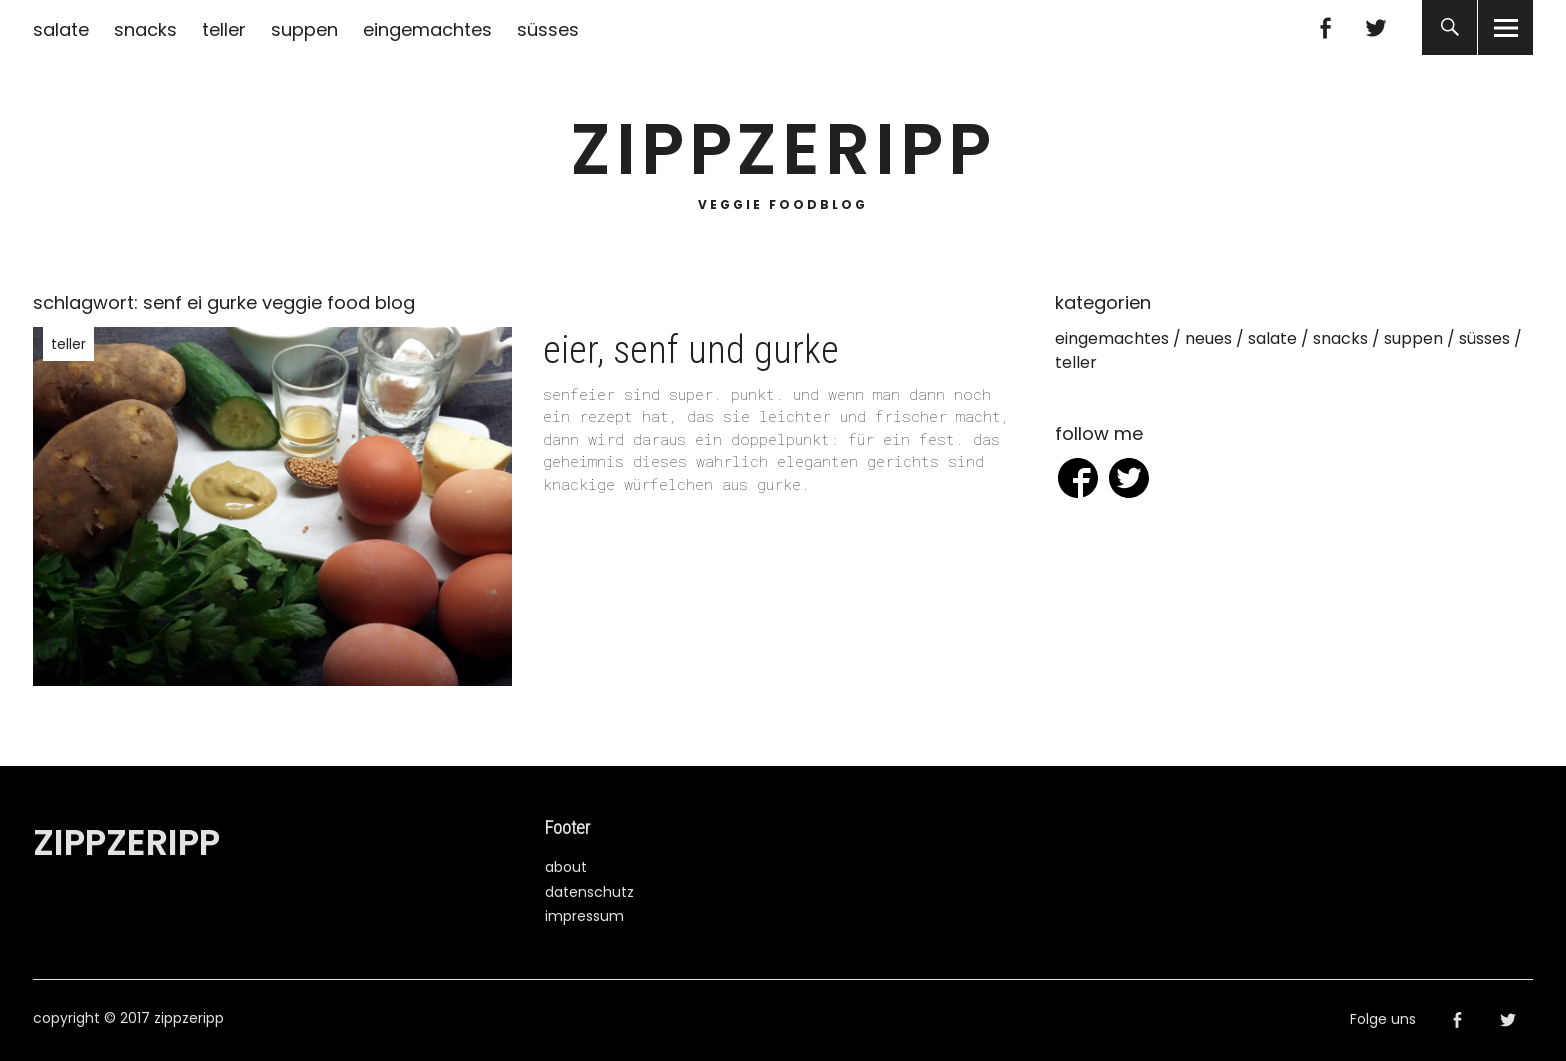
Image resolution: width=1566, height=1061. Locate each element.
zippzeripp (783, 149)
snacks (145, 29)
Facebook (1324, 27)
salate (61, 29)
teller (224, 29)
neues (1208, 338)
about (566, 867)
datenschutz (589, 892)
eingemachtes (427, 29)
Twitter (1375, 27)
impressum (584, 916)
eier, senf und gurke (691, 350)
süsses (548, 29)
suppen (304, 29)
